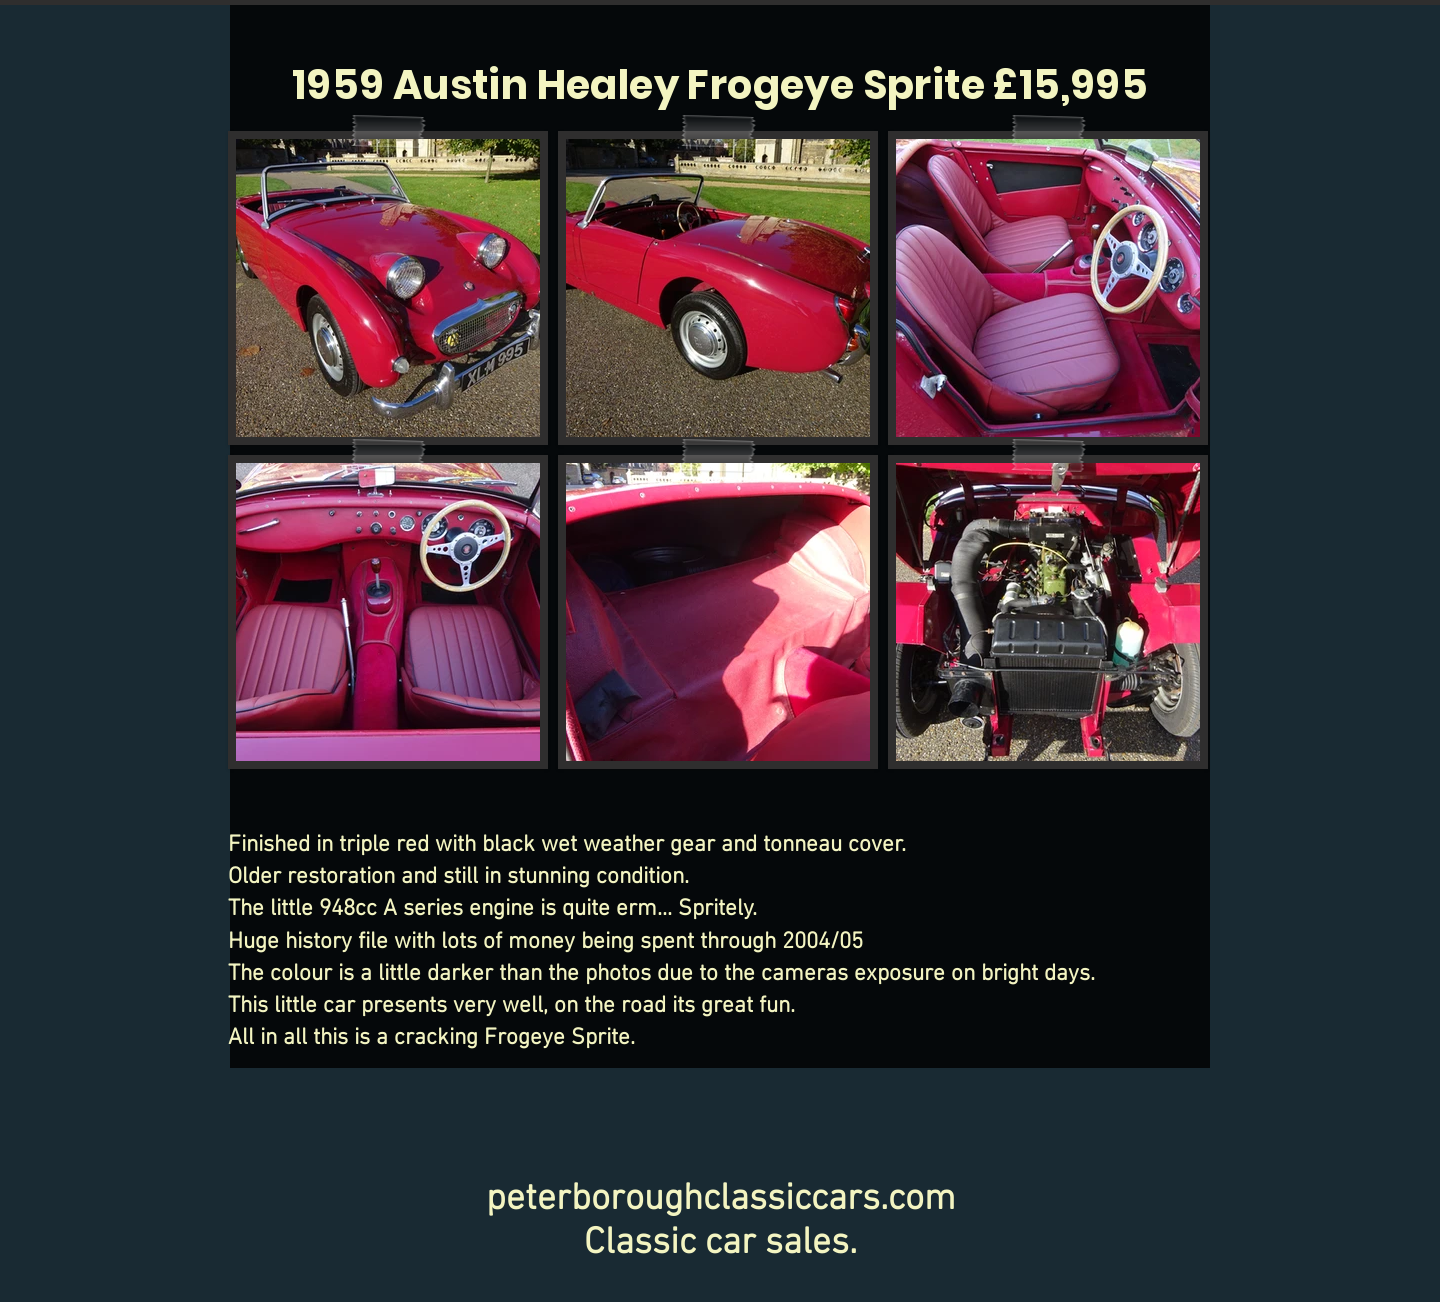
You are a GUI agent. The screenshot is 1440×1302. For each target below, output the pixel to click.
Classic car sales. (720, 1244)
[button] (388, 288)
